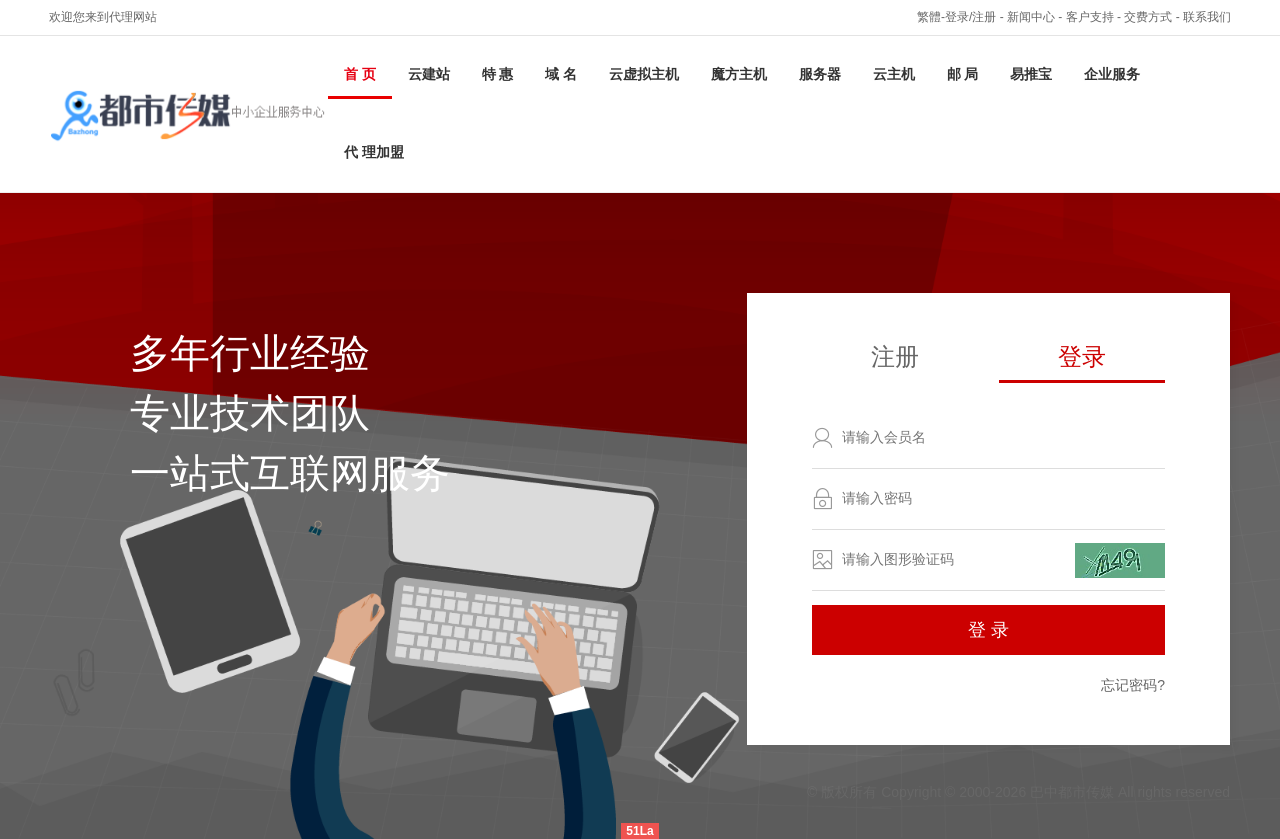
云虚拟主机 (644, 74)
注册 (895, 356)
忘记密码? (1133, 685)
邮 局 (963, 74)
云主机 (894, 74)
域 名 (561, 74)
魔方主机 (739, 74)
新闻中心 (1031, 17)
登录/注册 (970, 17)
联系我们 (1207, 17)
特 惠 (498, 74)
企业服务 (1112, 74)
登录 (1082, 356)
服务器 (820, 74)
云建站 (429, 74)
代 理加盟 (374, 152)
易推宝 (1031, 74)
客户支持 (1090, 17)
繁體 (929, 17)
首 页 (360, 74)
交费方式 (1148, 17)
